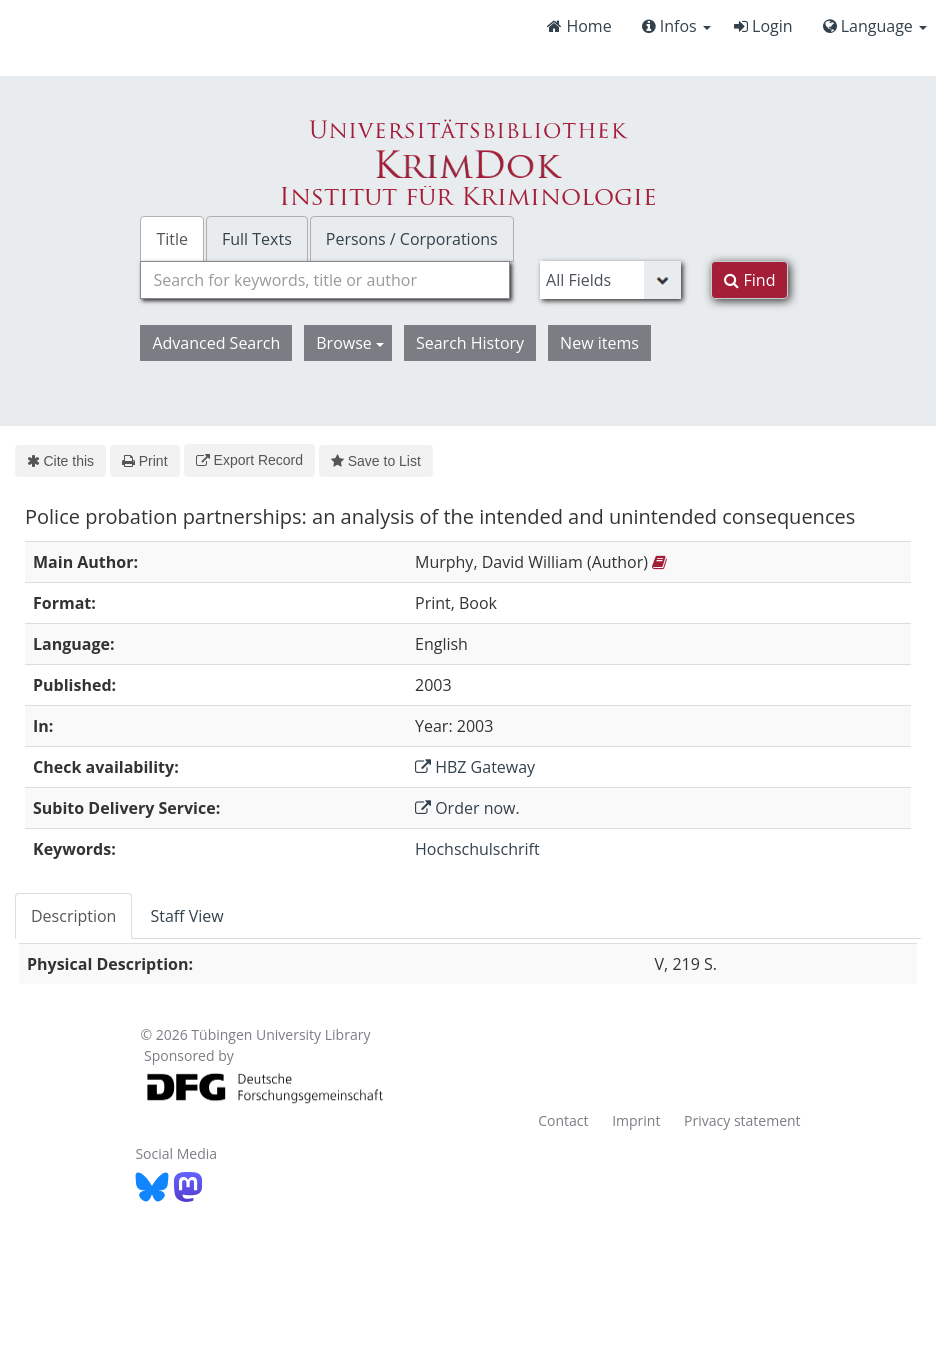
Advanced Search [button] (216, 343)
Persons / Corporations (412, 239)
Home (579, 26)
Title (172, 239)
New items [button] (599, 343)
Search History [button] (470, 343)
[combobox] (325, 280)
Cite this (60, 461)
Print (144, 461)
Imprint (636, 1120)
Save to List (376, 461)
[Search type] (610, 280)
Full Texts (257, 239)
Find (749, 280)
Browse (350, 343)
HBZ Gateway (475, 767)
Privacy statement (742, 1120)
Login (763, 26)
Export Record (249, 460)
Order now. (467, 808)
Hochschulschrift (477, 849)
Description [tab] (73, 916)
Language (875, 26)
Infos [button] (676, 26)
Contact (563, 1120)
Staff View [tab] (186, 916)
